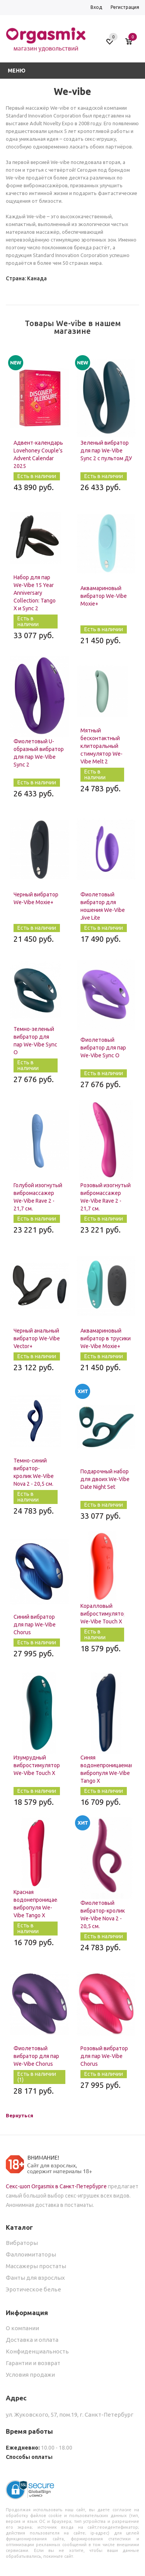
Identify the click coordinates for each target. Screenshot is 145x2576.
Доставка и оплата (32, 2339)
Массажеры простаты (36, 2266)
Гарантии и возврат (33, 2363)
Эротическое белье (33, 2289)
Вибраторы (22, 2242)
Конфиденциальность (37, 2351)
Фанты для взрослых (35, 2277)
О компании (22, 2328)
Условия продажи (30, 2374)
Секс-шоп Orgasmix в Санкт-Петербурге (56, 2186)
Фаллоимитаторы (31, 2254)
